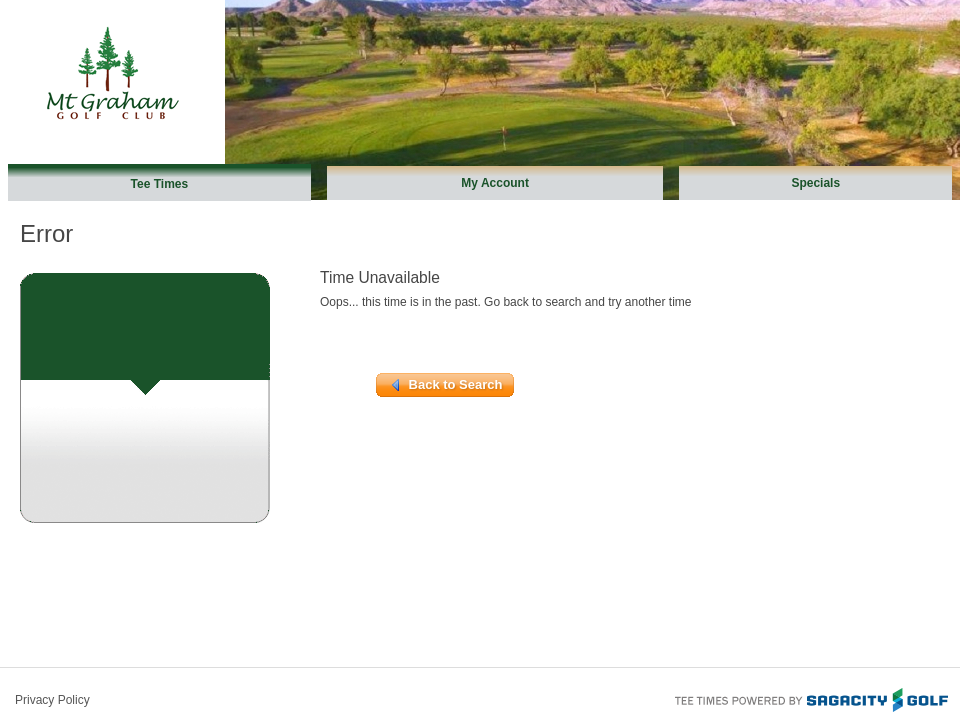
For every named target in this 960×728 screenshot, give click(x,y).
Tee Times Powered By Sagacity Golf (810, 698)
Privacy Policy (52, 700)
